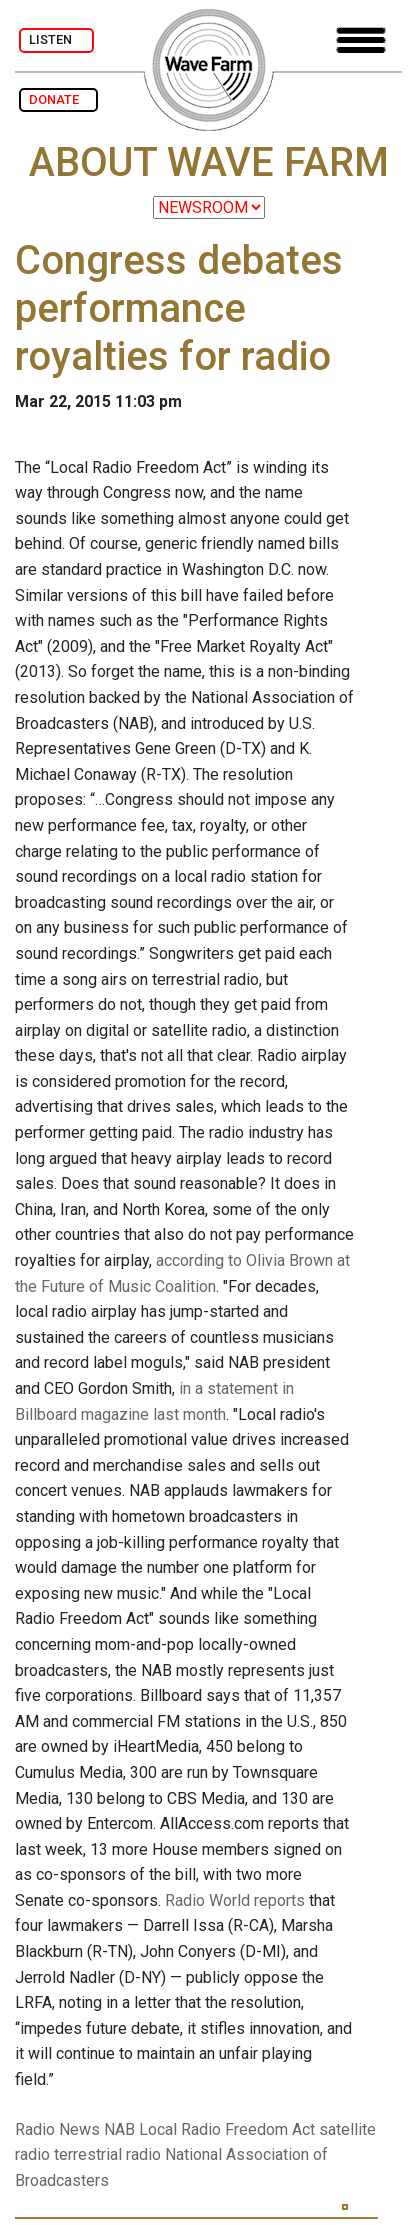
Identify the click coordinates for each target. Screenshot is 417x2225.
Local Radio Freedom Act (227, 2129)
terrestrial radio (107, 2154)
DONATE (58, 99)
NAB (119, 2129)
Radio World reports (235, 1900)
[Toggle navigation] (361, 40)
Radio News (57, 2129)
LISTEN (56, 39)
